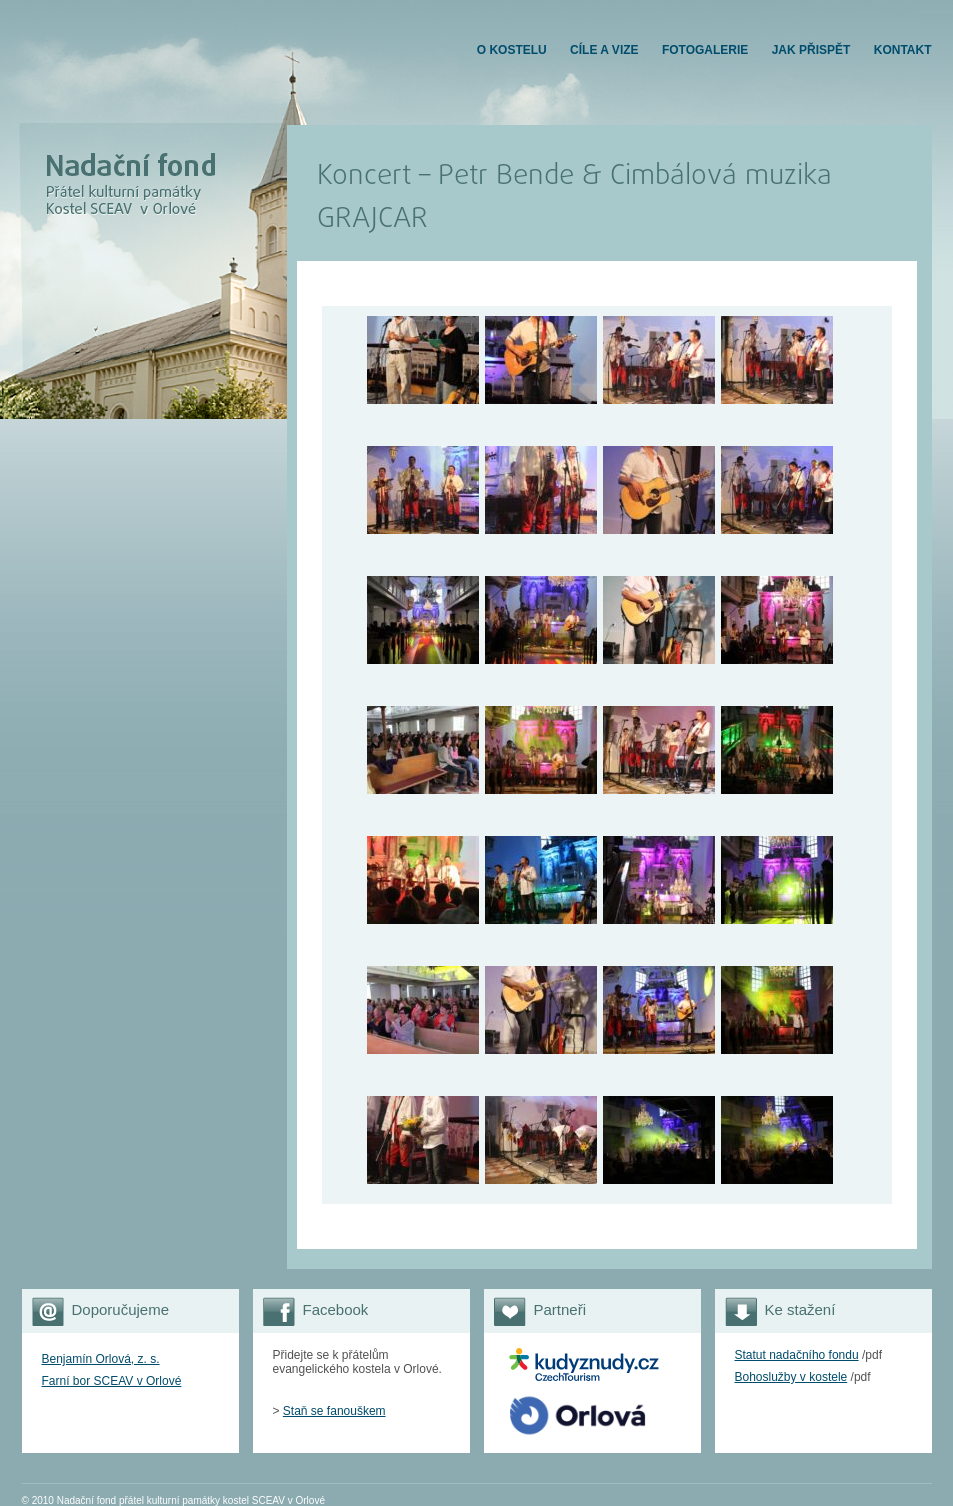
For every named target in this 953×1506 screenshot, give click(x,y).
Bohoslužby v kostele (791, 1377)
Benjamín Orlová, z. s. (101, 1359)
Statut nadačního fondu (797, 1355)
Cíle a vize (604, 50)
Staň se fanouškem (334, 1411)
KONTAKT (903, 50)
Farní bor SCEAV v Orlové (112, 1381)
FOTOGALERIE (705, 50)
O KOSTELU (512, 50)
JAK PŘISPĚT (811, 50)
